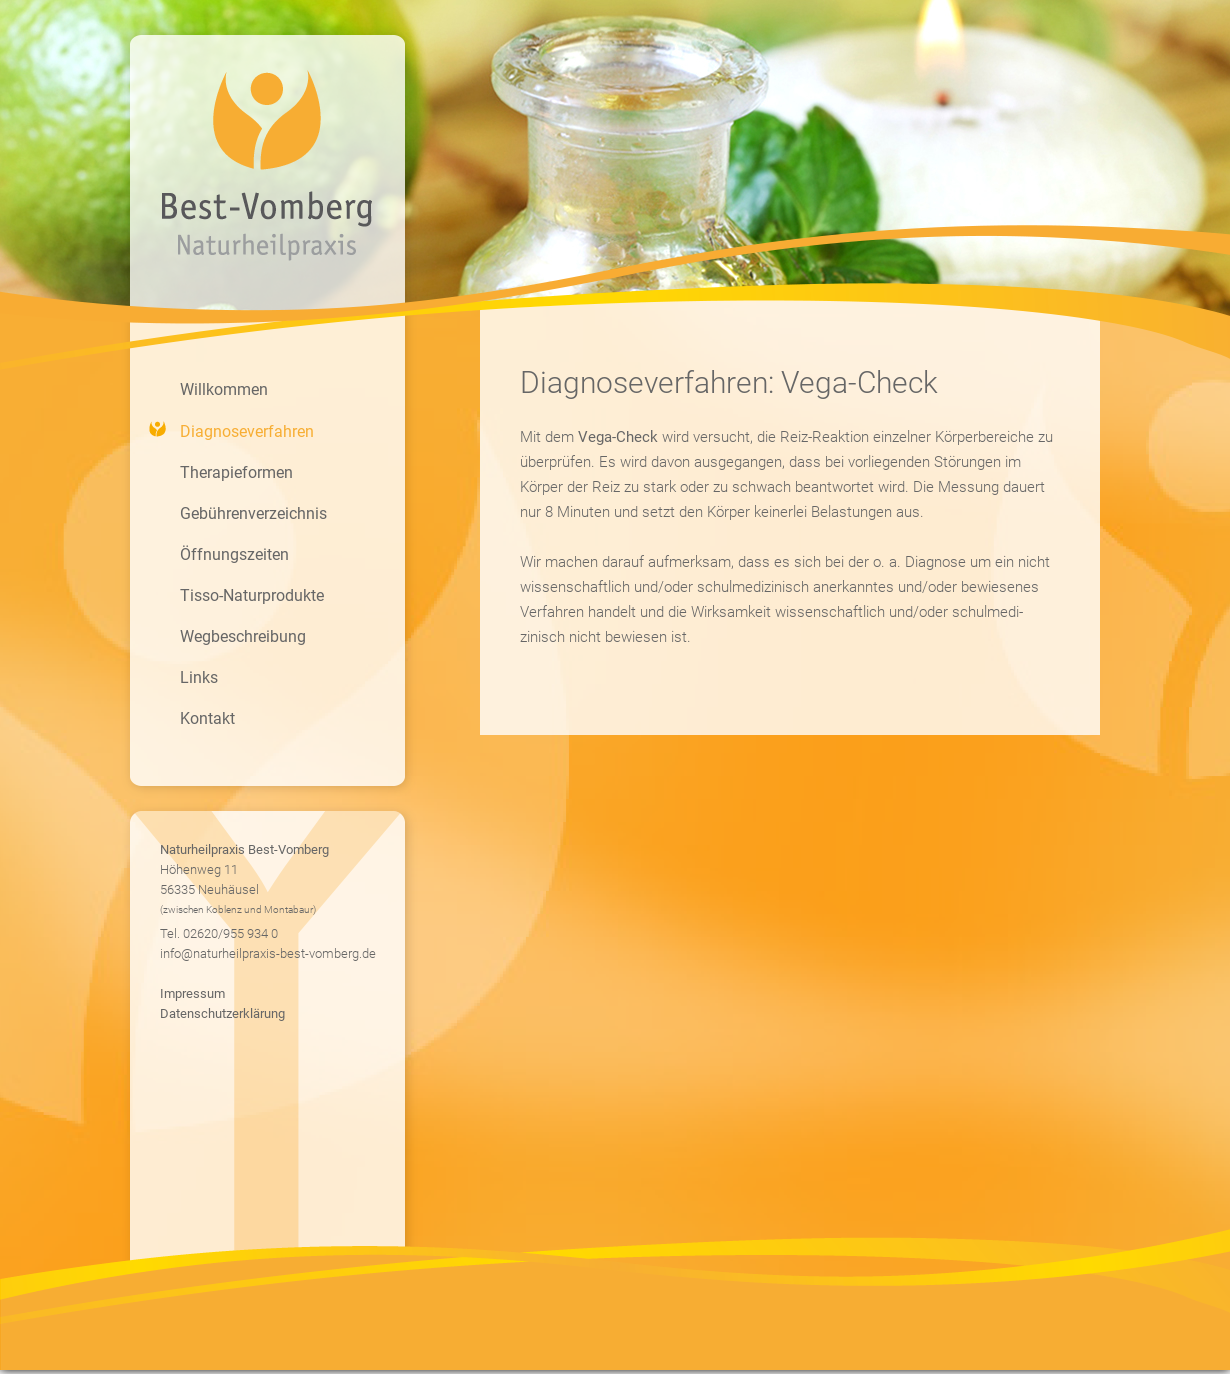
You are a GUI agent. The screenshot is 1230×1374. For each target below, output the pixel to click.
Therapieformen (236, 472)
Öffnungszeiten (234, 554)
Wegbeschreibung (243, 636)
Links (199, 677)
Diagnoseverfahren (247, 431)
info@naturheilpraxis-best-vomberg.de (268, 953)
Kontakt (207, 718)
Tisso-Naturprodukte (252, 595)
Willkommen (224, 389)
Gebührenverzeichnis (253, 513)
